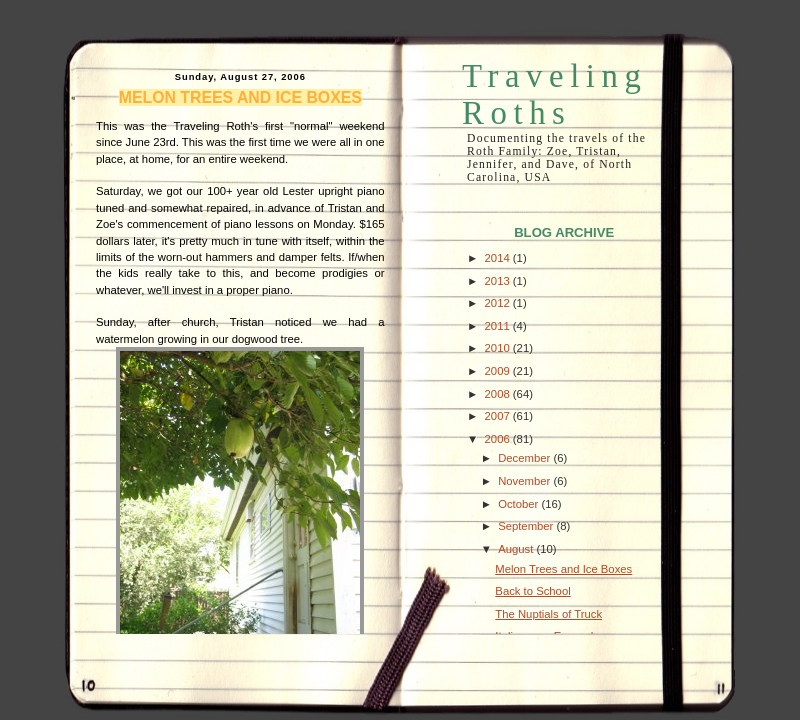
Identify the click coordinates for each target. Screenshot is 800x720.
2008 (499, 394)
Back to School (532, 591)
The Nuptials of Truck (548, 614)
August (517, 549)
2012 (499, 303)
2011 (499, 326)
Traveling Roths (554, 94)
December (525, 458)
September (527, 526)
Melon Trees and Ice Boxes (240, 97)
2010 (499, 348)
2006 (499, 439)
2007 (499, 416)
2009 (499, 371)
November (525, 481)
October (519, 504)
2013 (499, 281)
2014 (499, 258)
